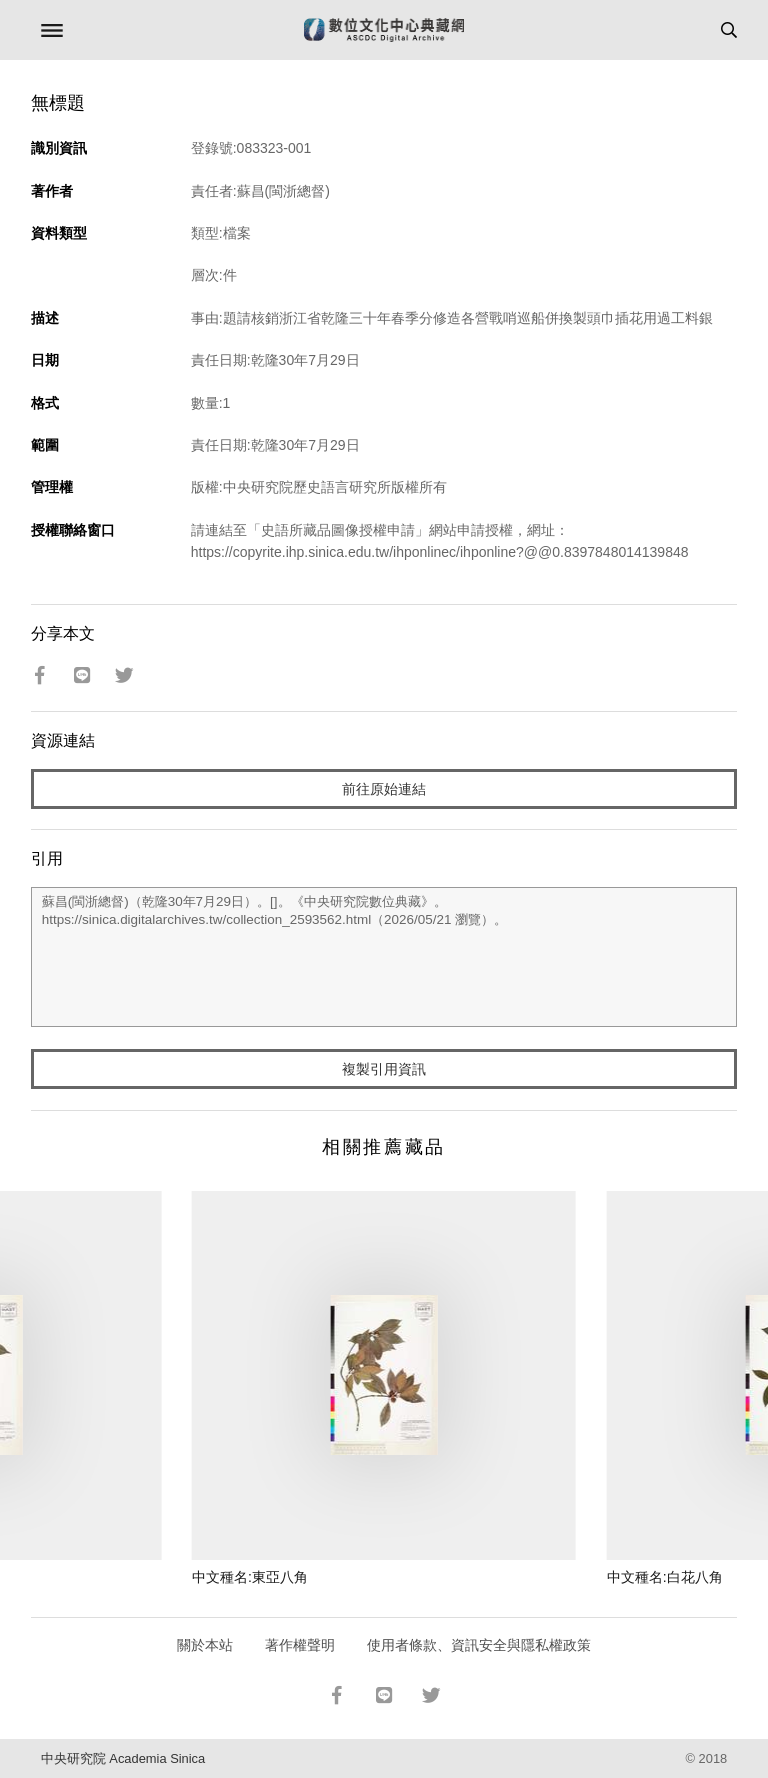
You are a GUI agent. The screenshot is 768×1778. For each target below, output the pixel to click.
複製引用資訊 (384, 1069)
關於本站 (205, 1645)
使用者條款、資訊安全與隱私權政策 (479, 1645)
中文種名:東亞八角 (250, 1577)
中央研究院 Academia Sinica (123, 1758)
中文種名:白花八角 (665, 1577)
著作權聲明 (300, 1645)
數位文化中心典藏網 (384, 30)
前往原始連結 (384, 789)
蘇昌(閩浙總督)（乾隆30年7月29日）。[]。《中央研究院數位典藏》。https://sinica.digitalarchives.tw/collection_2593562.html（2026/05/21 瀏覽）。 (384, 957)
